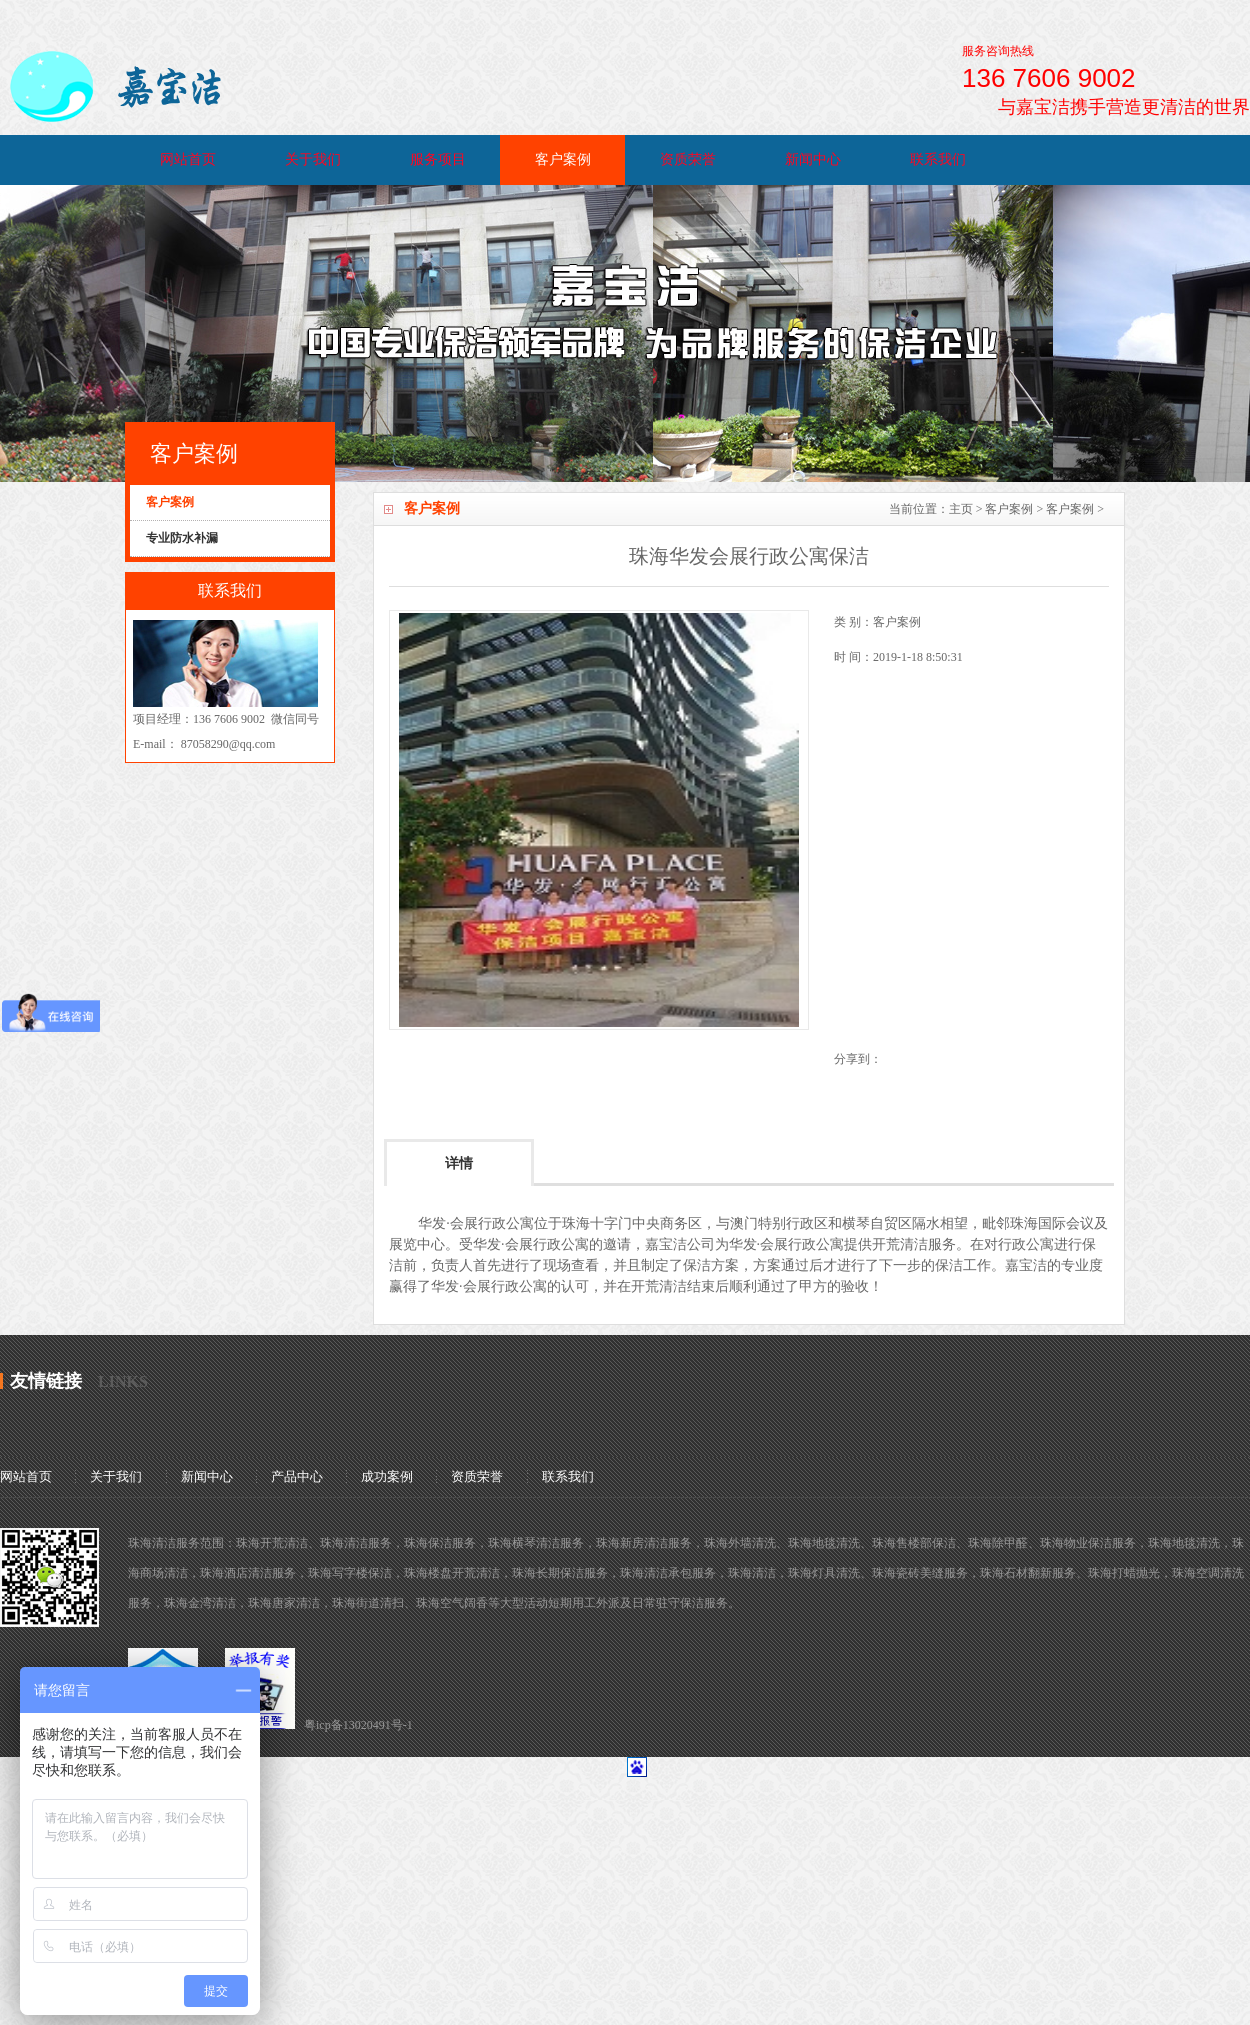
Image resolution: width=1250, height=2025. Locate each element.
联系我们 (938, 159)
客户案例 (563, 159)
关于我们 (313, 159)
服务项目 (438, 159)
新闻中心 (813, 159)
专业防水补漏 (182, 538)
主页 (961, 509)
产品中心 (297, 1476)
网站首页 (188, 159)
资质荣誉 (688, 159)
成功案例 (387, 1476)
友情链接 (46, 1381)
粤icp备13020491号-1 (358, 1725)
